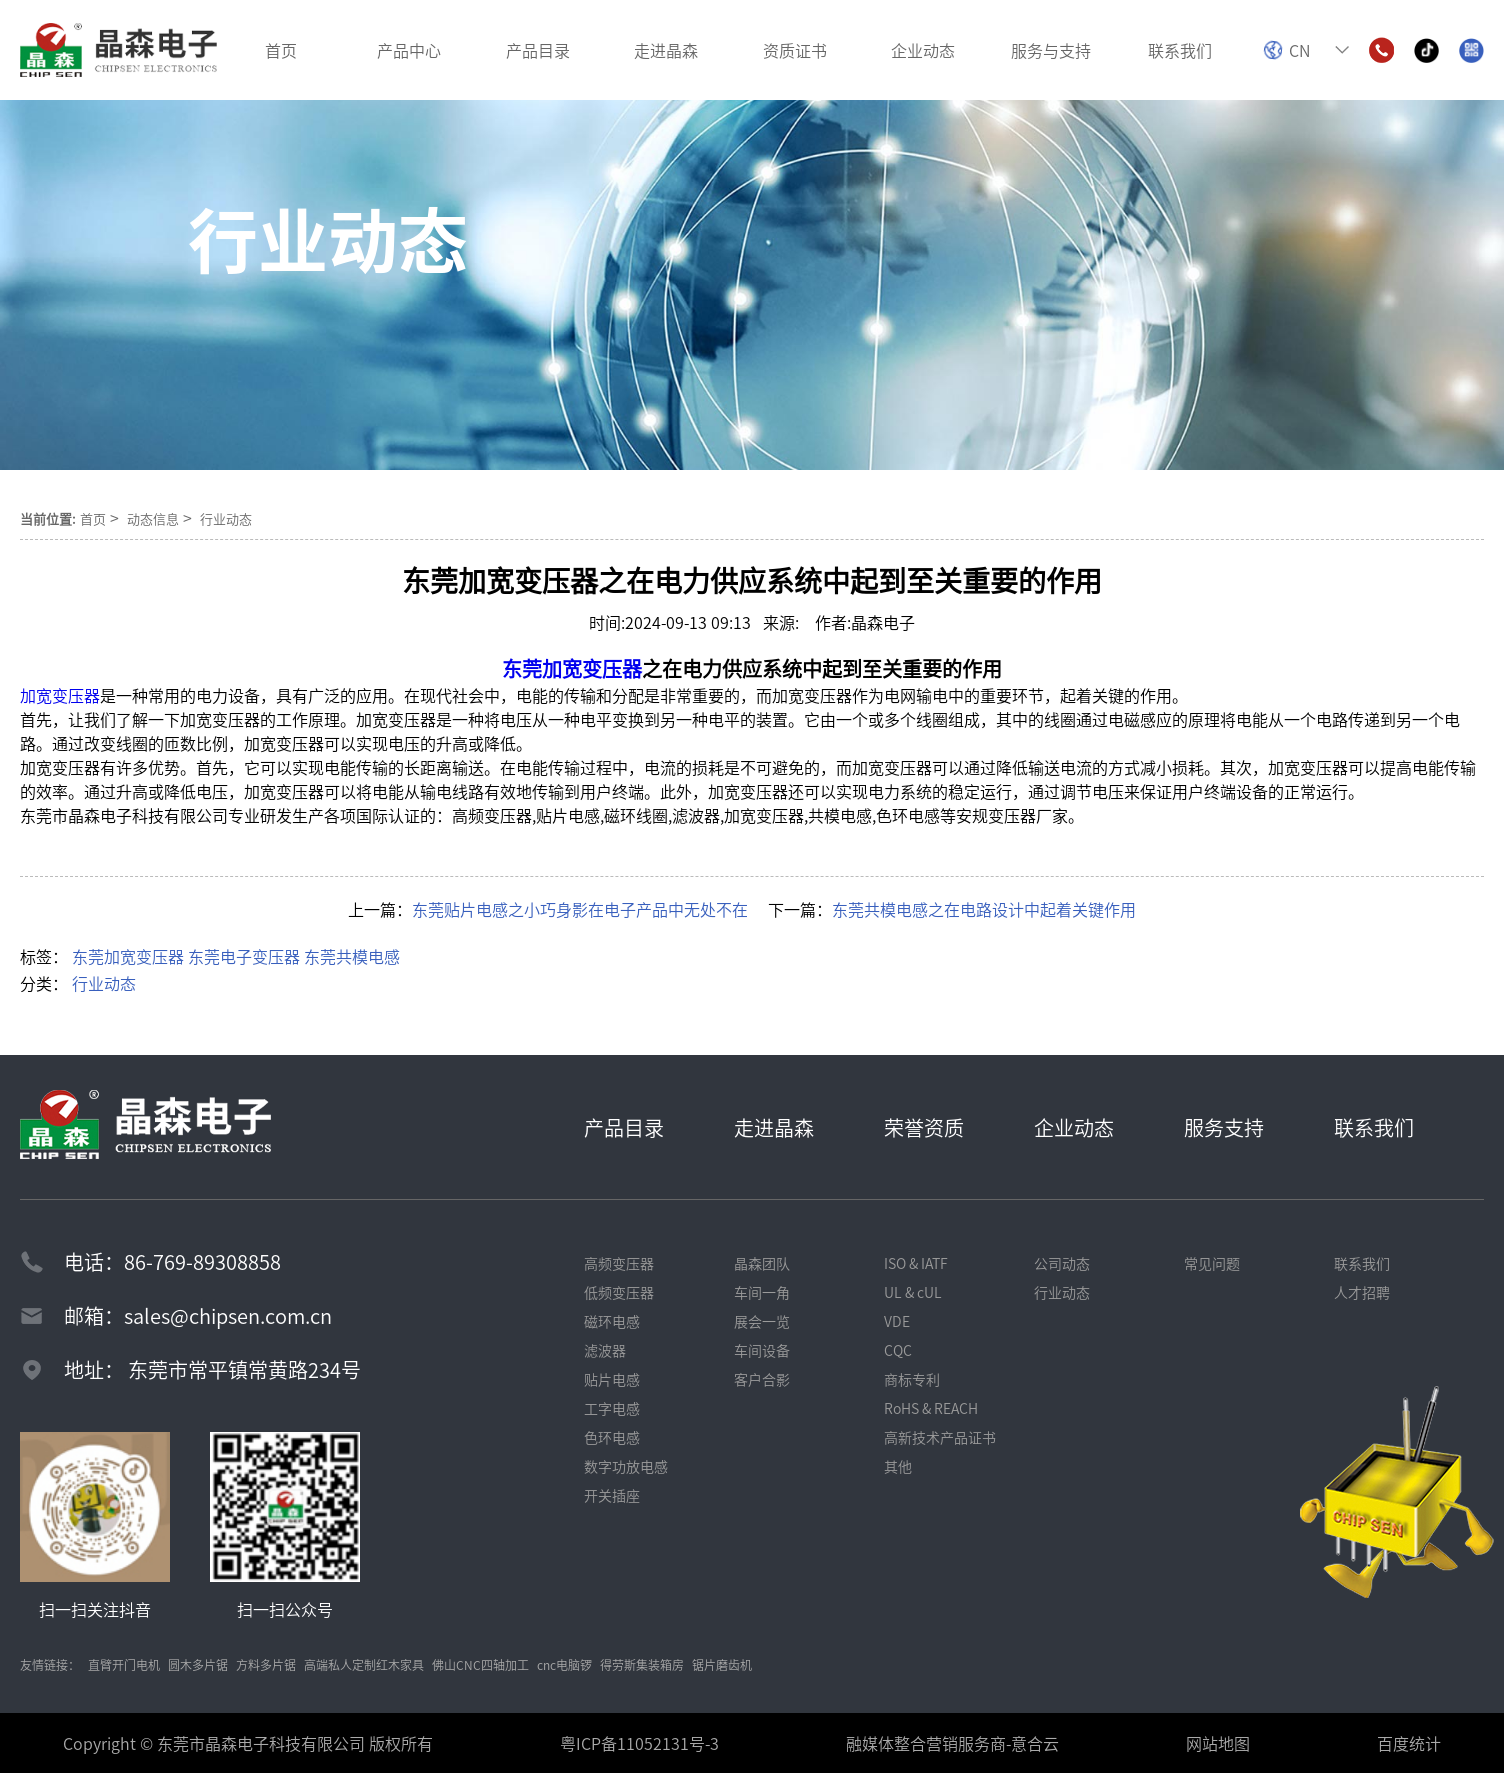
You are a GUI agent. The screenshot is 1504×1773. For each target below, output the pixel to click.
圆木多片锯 (198, 1664)
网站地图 (1218, 1743)
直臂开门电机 (124, 1664)
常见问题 (1212, 1263)
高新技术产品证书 (940, 1437)
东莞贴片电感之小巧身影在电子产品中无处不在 (580, 909)
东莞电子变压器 (244, 956)
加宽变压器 (60, 695)
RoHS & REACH (931, 1408)
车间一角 (762, 1292)
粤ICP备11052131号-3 (639, 1743)
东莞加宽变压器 (128, 956)
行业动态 (226, 518)
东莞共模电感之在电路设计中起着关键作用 (984, 909)
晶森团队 (762, 1263)
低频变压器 (619, 1292)
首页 (93, 518)
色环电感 (612, 1437)
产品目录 (624, 1127)
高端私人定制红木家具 (364, 1664)
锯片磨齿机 (722, 1664)
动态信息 (153, 518)
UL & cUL (913, 1292)
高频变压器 (619, 1263)
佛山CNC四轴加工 (480, 1664)
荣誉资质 (924, 1127)
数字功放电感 (626, 1466)
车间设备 (762, 1350)
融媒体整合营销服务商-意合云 (952, 1743)
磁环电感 (612, 1321)
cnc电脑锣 (564, 1664)
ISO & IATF (916, 1263)
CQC (898, 1350)
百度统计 (1409, 1743)
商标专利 (912, 1379)
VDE (897, 1321)
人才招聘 (1362, 1292)
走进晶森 (774, 1127)
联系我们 (1374, 1127)
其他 (898, 1466)
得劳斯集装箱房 (642, 1664)
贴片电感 (612, 1379)
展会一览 (762, 1321)
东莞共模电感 (352, 956)
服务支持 (1224, 1127)
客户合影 (762, 1379)
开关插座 (612, 1495)
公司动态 (1062, 1263)
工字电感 (612, 1408)
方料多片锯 (266, 1664)
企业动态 (1074, 1127)
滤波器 (605, 1350)
